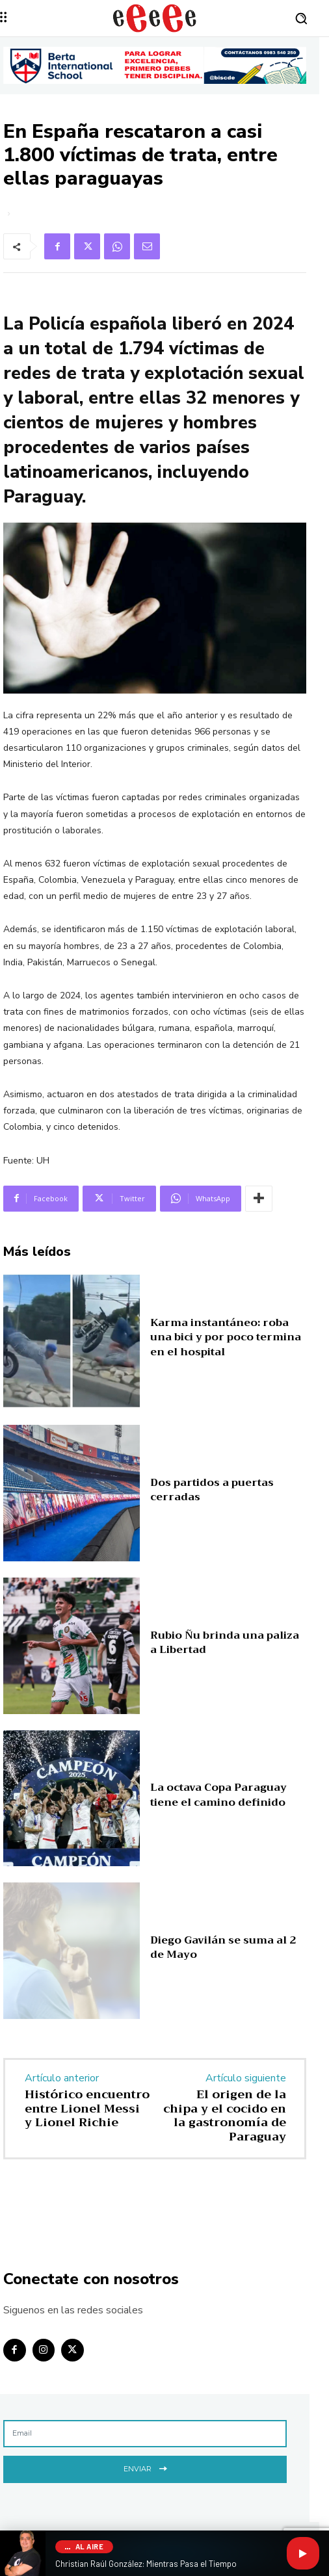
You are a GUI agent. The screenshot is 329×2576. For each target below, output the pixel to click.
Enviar (145, 2468)
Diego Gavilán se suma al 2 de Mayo (223, 1947)
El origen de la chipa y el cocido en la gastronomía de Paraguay (224, 2115)
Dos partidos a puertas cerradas (212, 1490)
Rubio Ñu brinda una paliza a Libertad (224, 1642)
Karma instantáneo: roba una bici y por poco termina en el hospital (225, 1337)
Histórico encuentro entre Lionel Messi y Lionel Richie (87, 2108)
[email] (145, 2433)
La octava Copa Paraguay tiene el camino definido (218, 1794)
